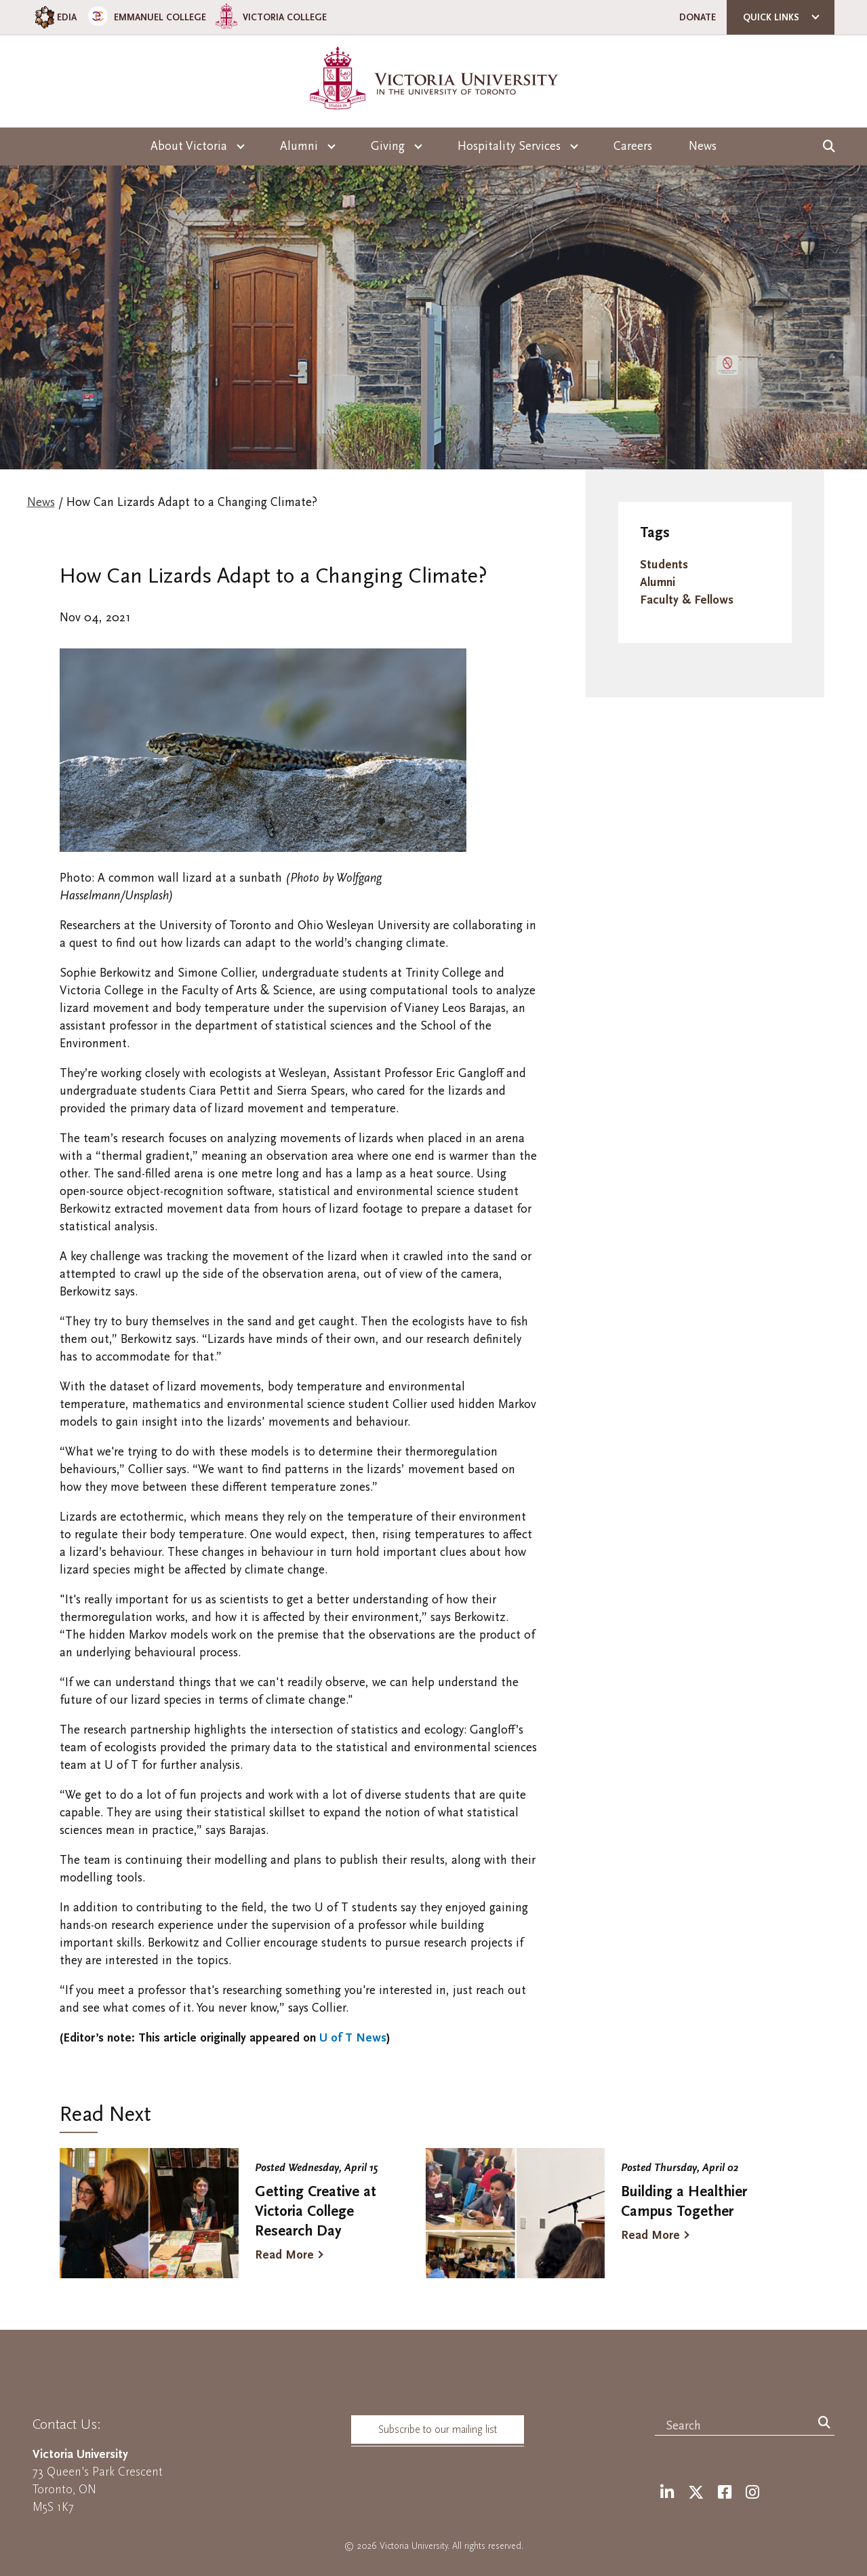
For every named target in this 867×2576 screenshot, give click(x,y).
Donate (697, 17)
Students (664, 565)
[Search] (824, 2423)
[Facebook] (724, 2492)
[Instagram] (752, 2492)
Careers (632, 146)
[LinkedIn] (667, 2492)
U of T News (351, 2038)
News (703, 146)
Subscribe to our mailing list (437, 2429)
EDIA (55, 17)
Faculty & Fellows (686, 600)
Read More (284, 2255)
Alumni (657, 582)
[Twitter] (696, 2492)
